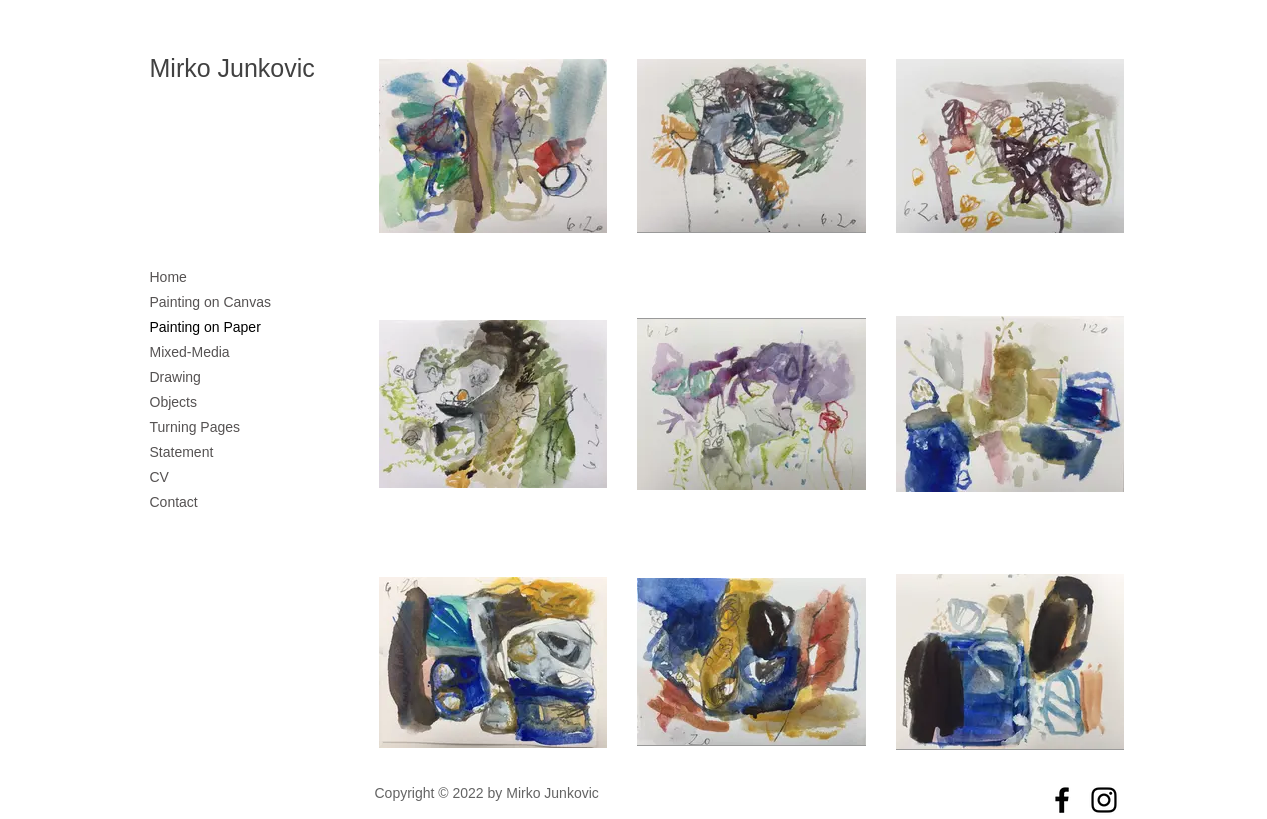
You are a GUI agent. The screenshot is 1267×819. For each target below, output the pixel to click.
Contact (174, 502)
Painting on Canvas (210, 302)
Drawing (175, 377)
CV (159, 477)
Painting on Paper (205, 327)
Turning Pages (195, 427)
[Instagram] (1104, 800)
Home (168, 277)
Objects (173, 402)
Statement (182, 452)
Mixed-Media (190, 352)
